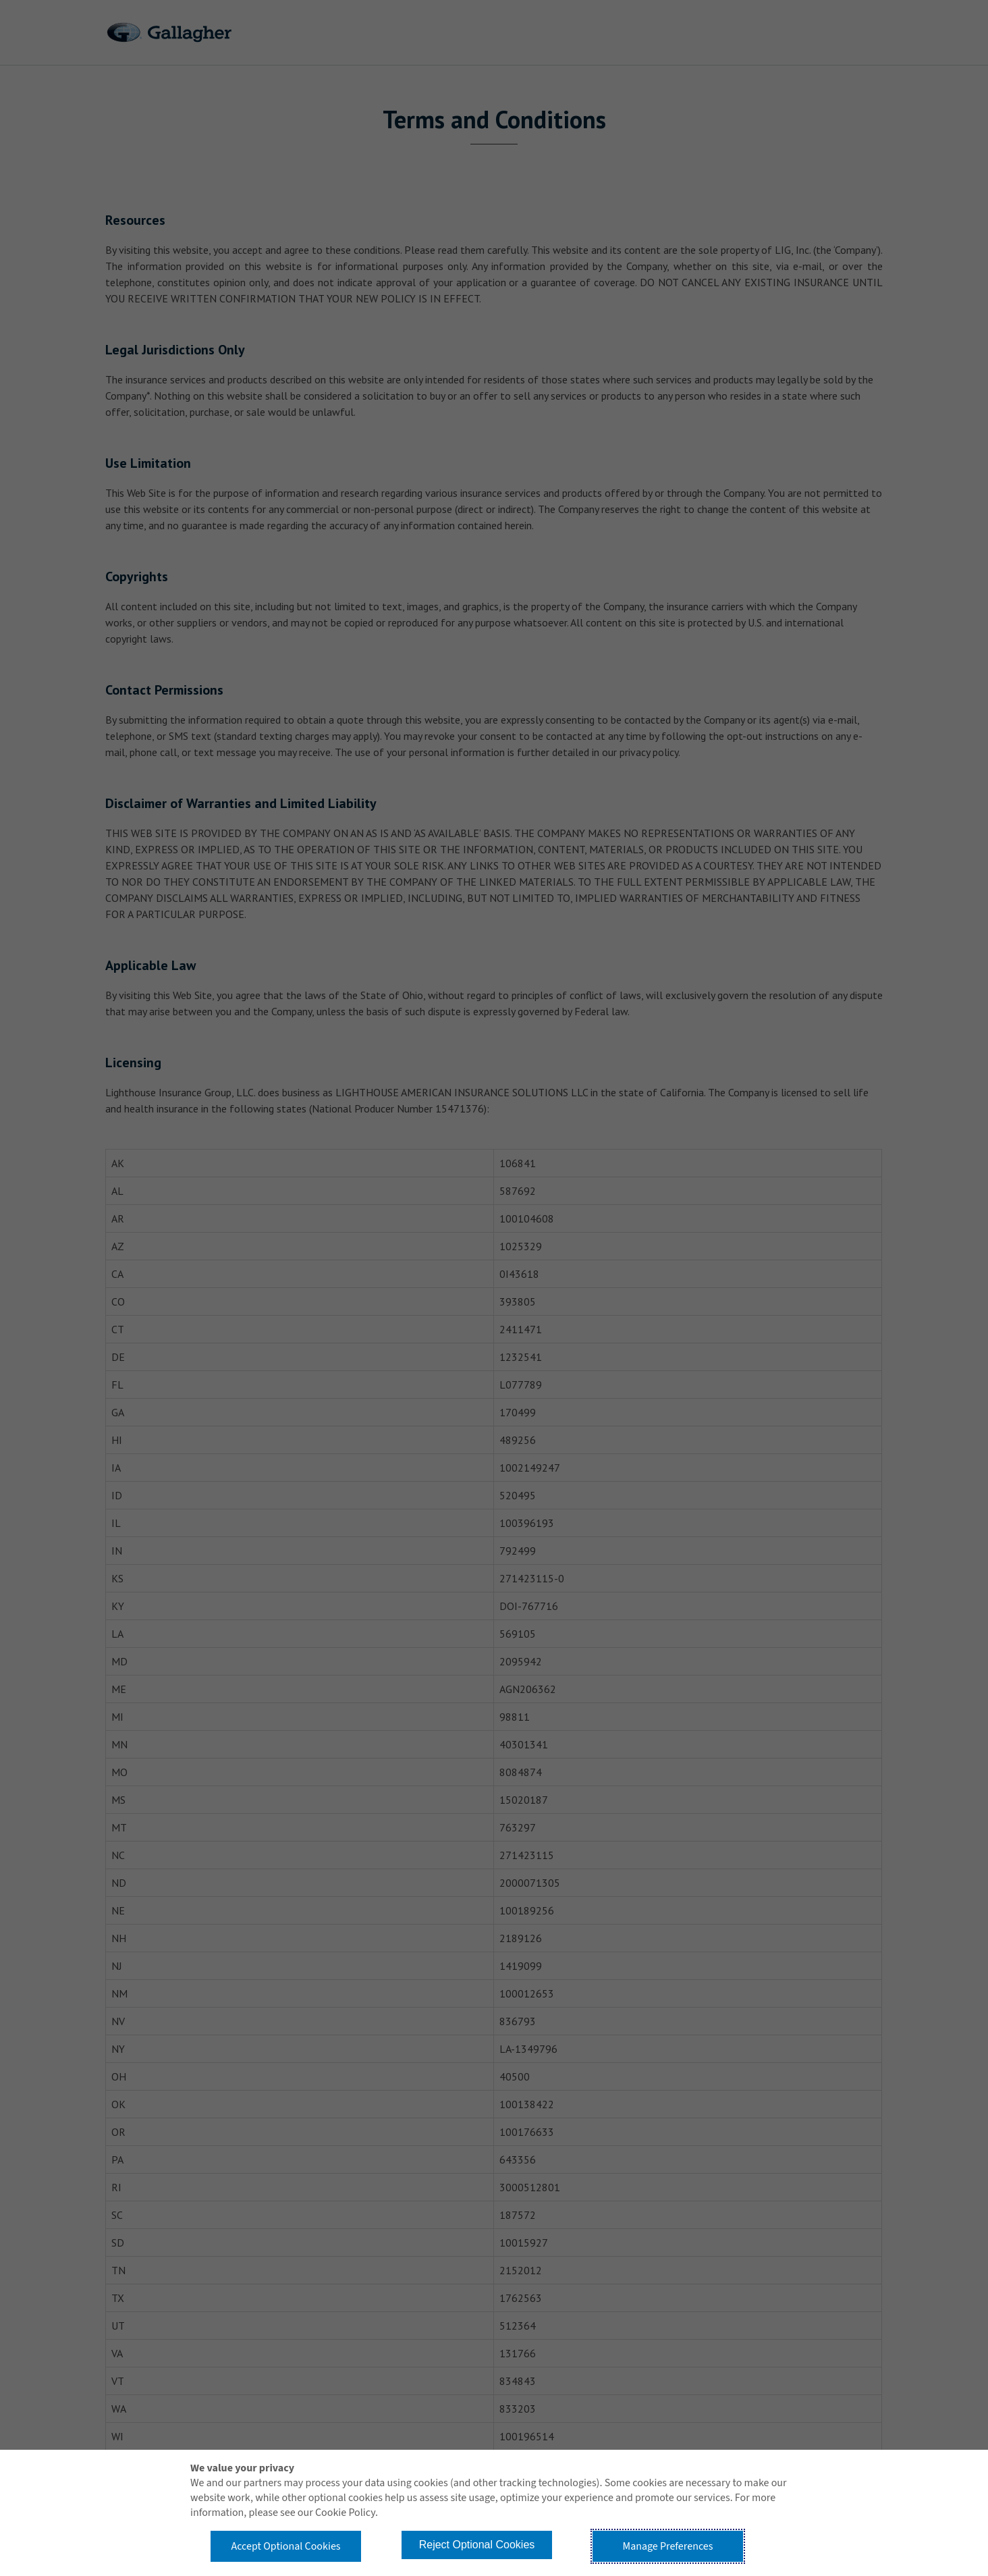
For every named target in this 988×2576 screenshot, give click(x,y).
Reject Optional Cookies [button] (477, 2544)
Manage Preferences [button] (668, 2546)
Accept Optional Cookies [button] (285, 2546)
